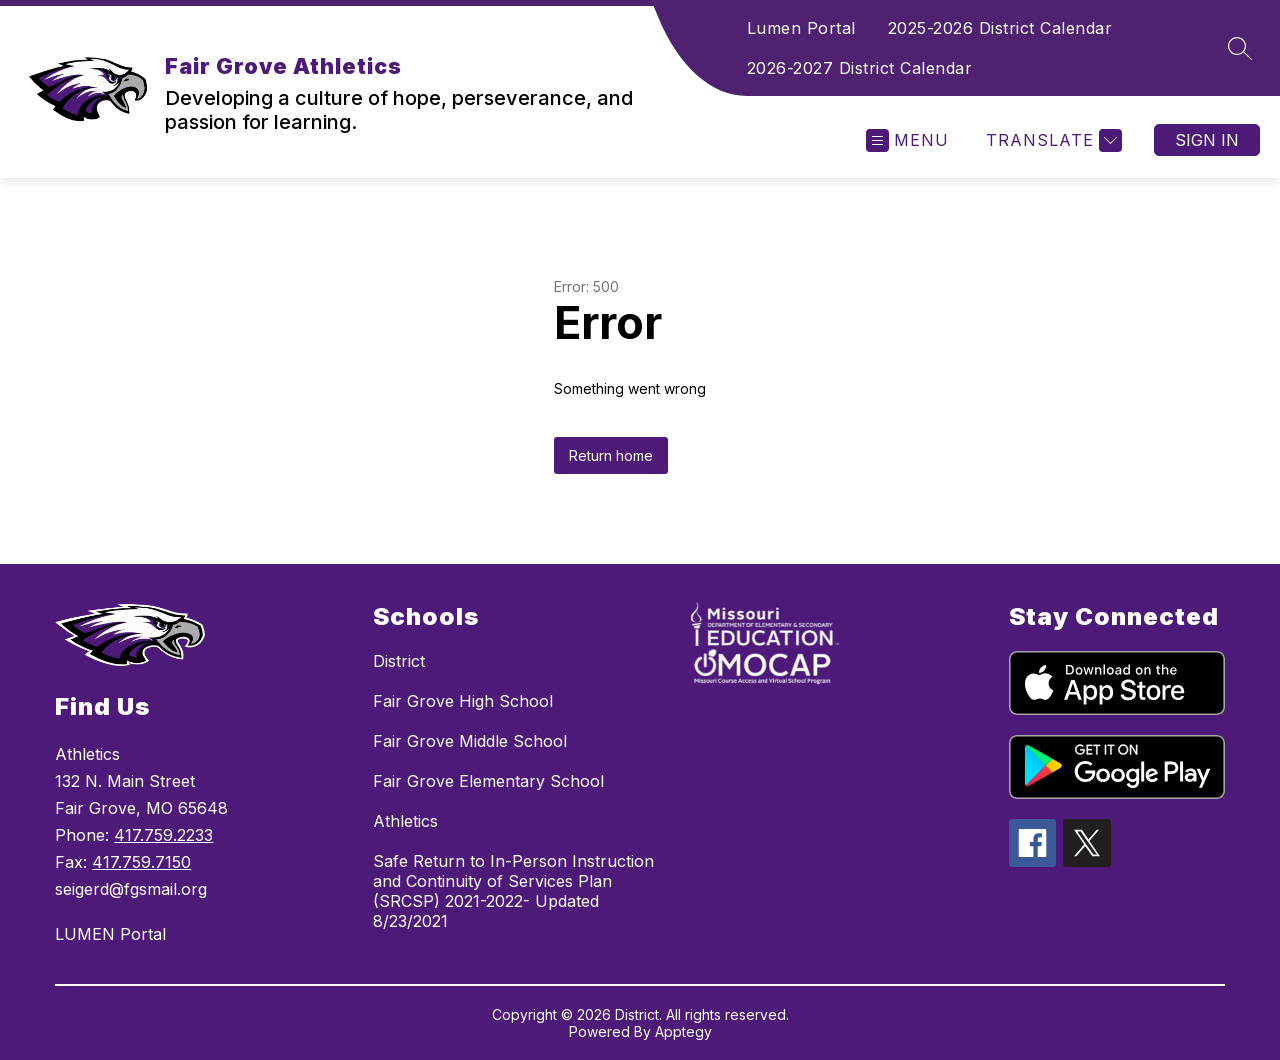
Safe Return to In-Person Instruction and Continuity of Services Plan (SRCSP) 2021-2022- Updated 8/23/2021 (513, 891)
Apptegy (683, 1031)
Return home (611, 455)
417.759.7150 (141, 862)
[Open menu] (907, 140)
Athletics (405, 821)
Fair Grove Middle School (470, 741)
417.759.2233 (163, 835)
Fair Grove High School (463, 701)
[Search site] (1240, 48)
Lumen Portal (801, 28)
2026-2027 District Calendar (860, 68)
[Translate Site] (1051, 140)
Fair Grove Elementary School (488, 781)
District (399, 661)
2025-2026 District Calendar (1000, 28)
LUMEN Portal (110, 934)
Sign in (1207, 140)
